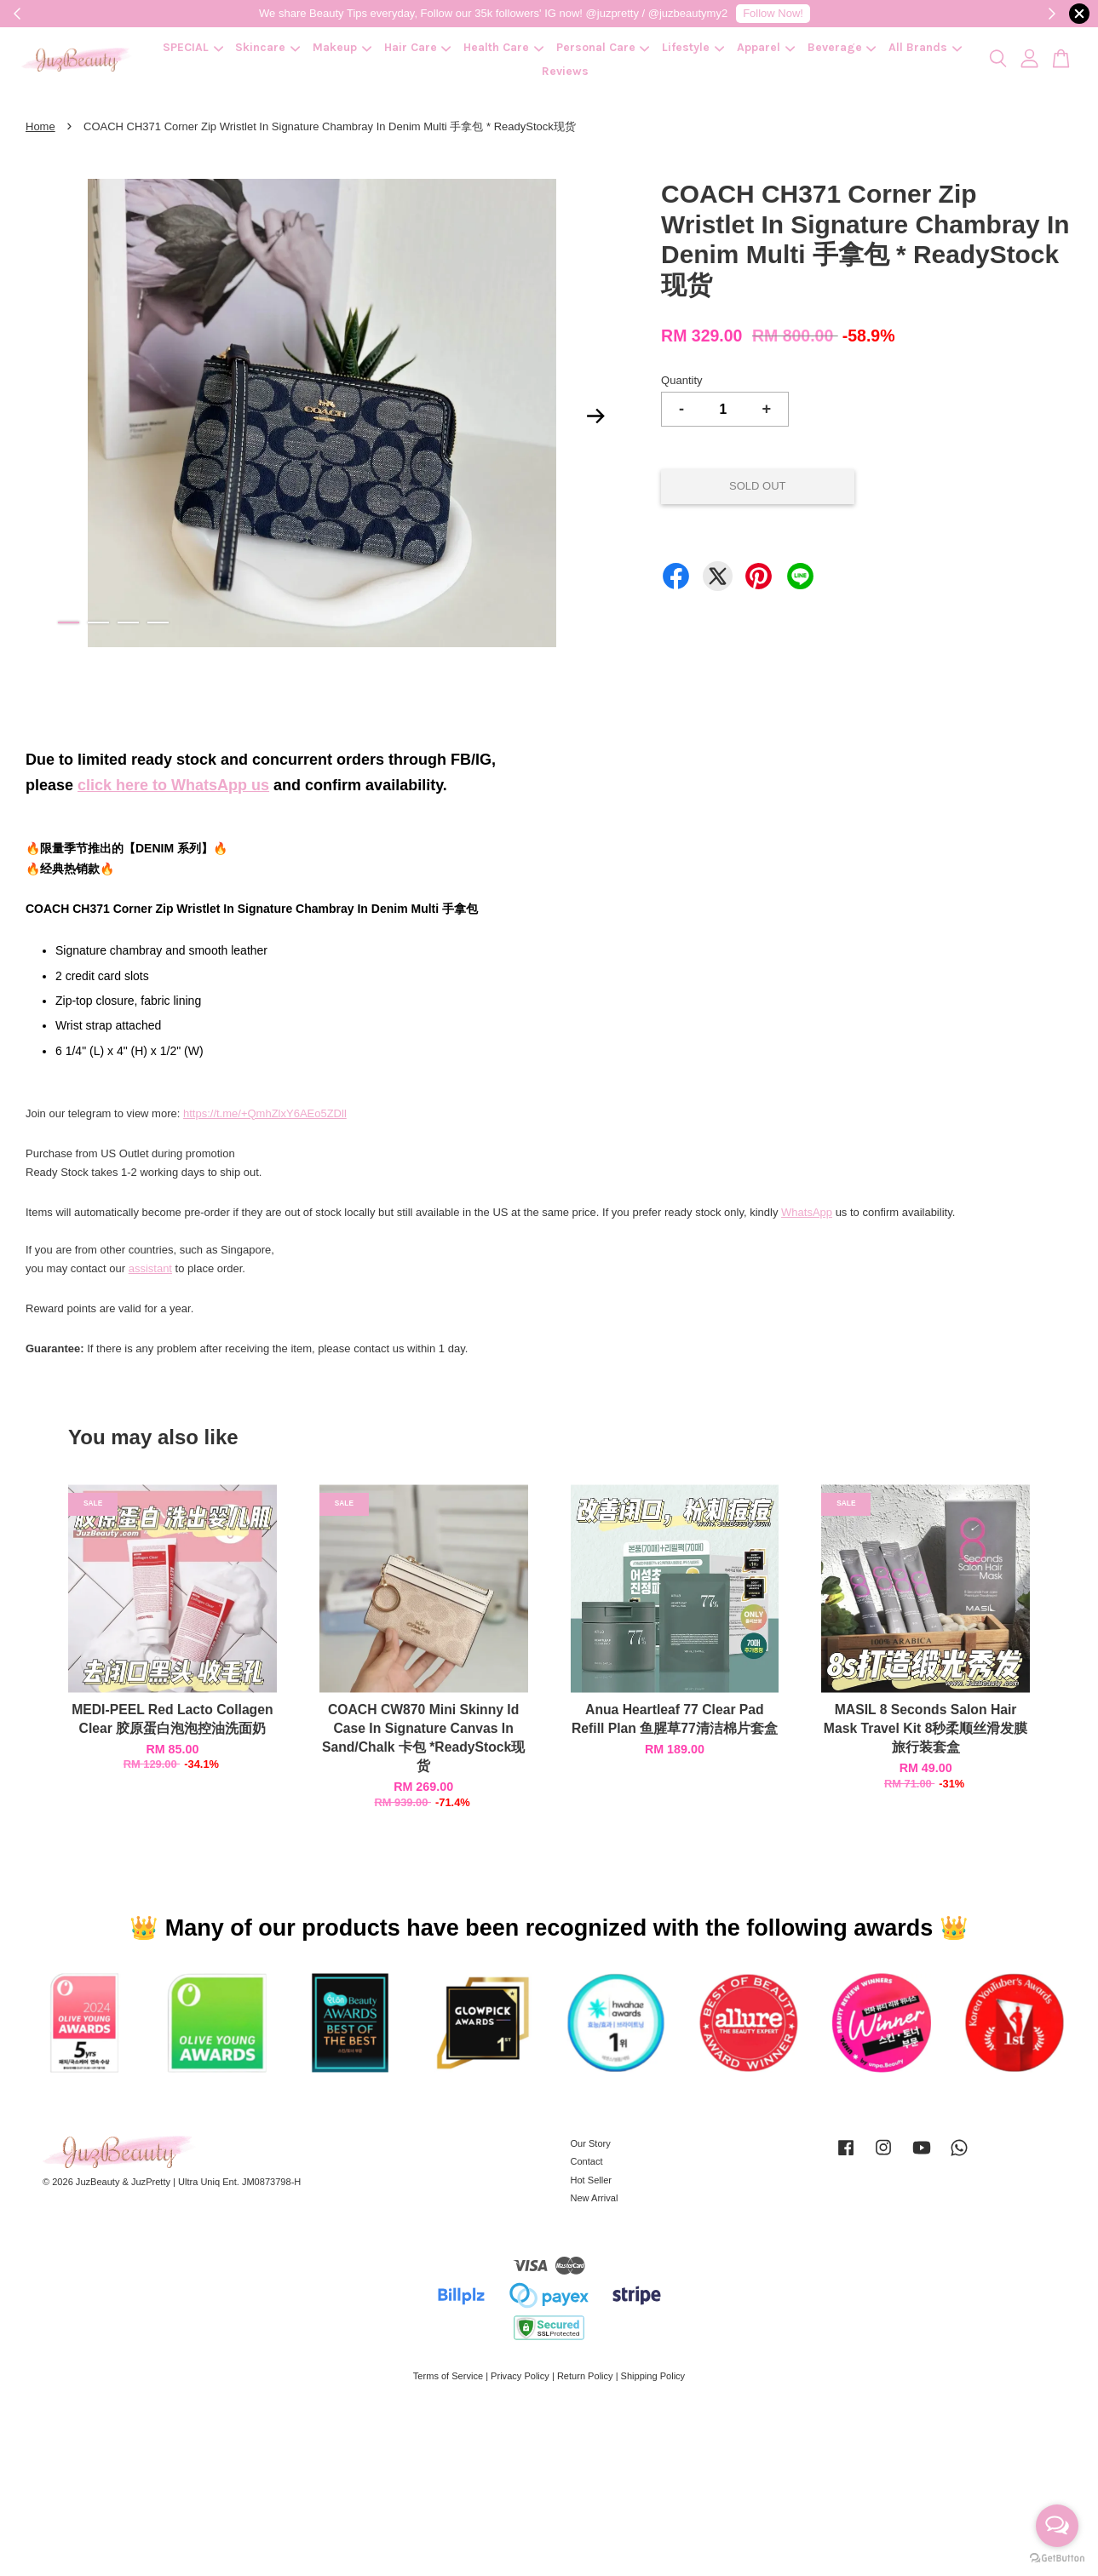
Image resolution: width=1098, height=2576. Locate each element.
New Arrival (594, 2198)
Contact (587, 2161)
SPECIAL (193, 47)
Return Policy (585, 2376)
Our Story (591, 2143)
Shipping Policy (653, 2376)
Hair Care (417, 47)
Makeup (342, 47)
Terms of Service (448, 2376)
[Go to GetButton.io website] (1057, 2558)
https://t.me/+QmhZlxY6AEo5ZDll (265, 1113)
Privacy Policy (520, 2376)
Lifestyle (693, 47)
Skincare (267, 47)
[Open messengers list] (1057, 2525)
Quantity (681, 380)
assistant (150, 1268)
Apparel (766, 47)
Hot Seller (591, 2180)
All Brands (925, 47)
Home (40, 126)
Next (595, 415)
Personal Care (603, 47)
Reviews (565, 71)
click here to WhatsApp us (173, 785)
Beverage (842, 47)
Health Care (503, 47)
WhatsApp (806, 1212)
